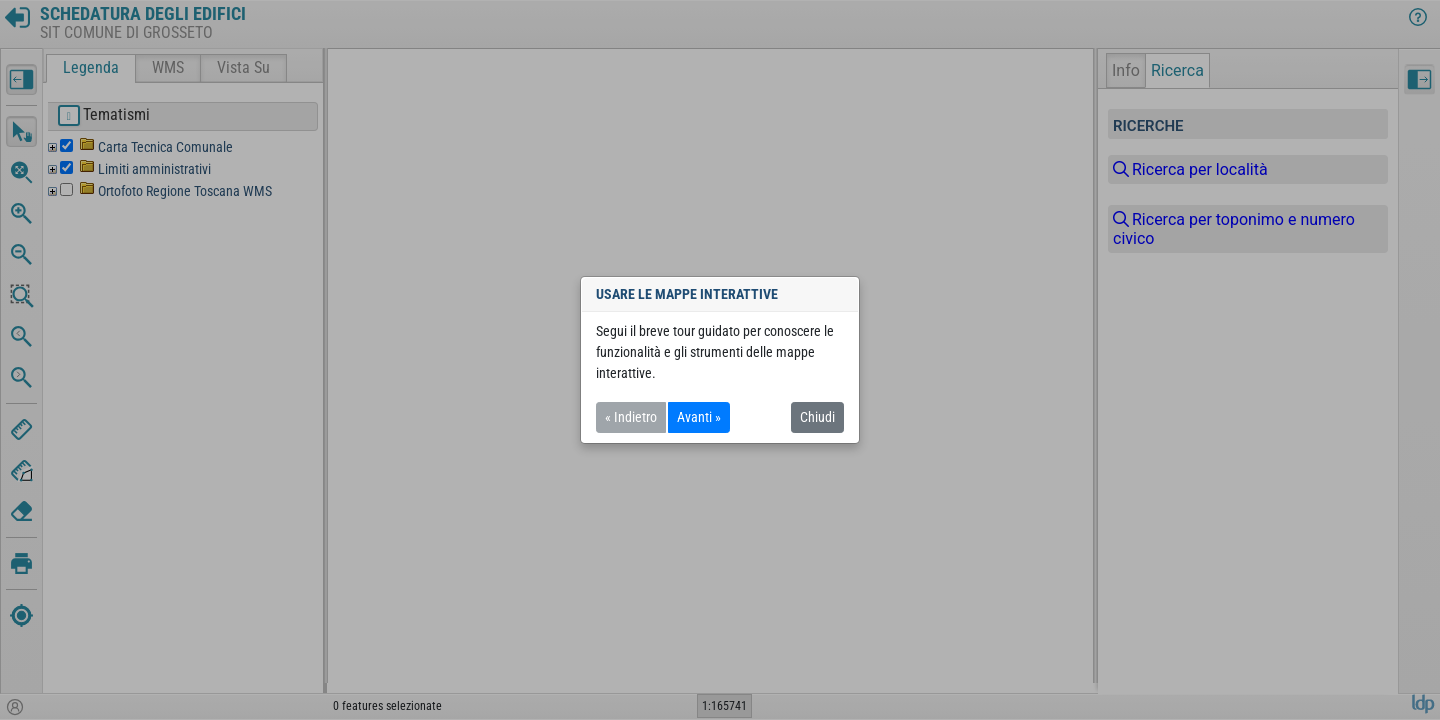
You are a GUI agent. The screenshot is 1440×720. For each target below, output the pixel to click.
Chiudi (817, 417)
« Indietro (631, 417)
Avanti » (699, 417)
